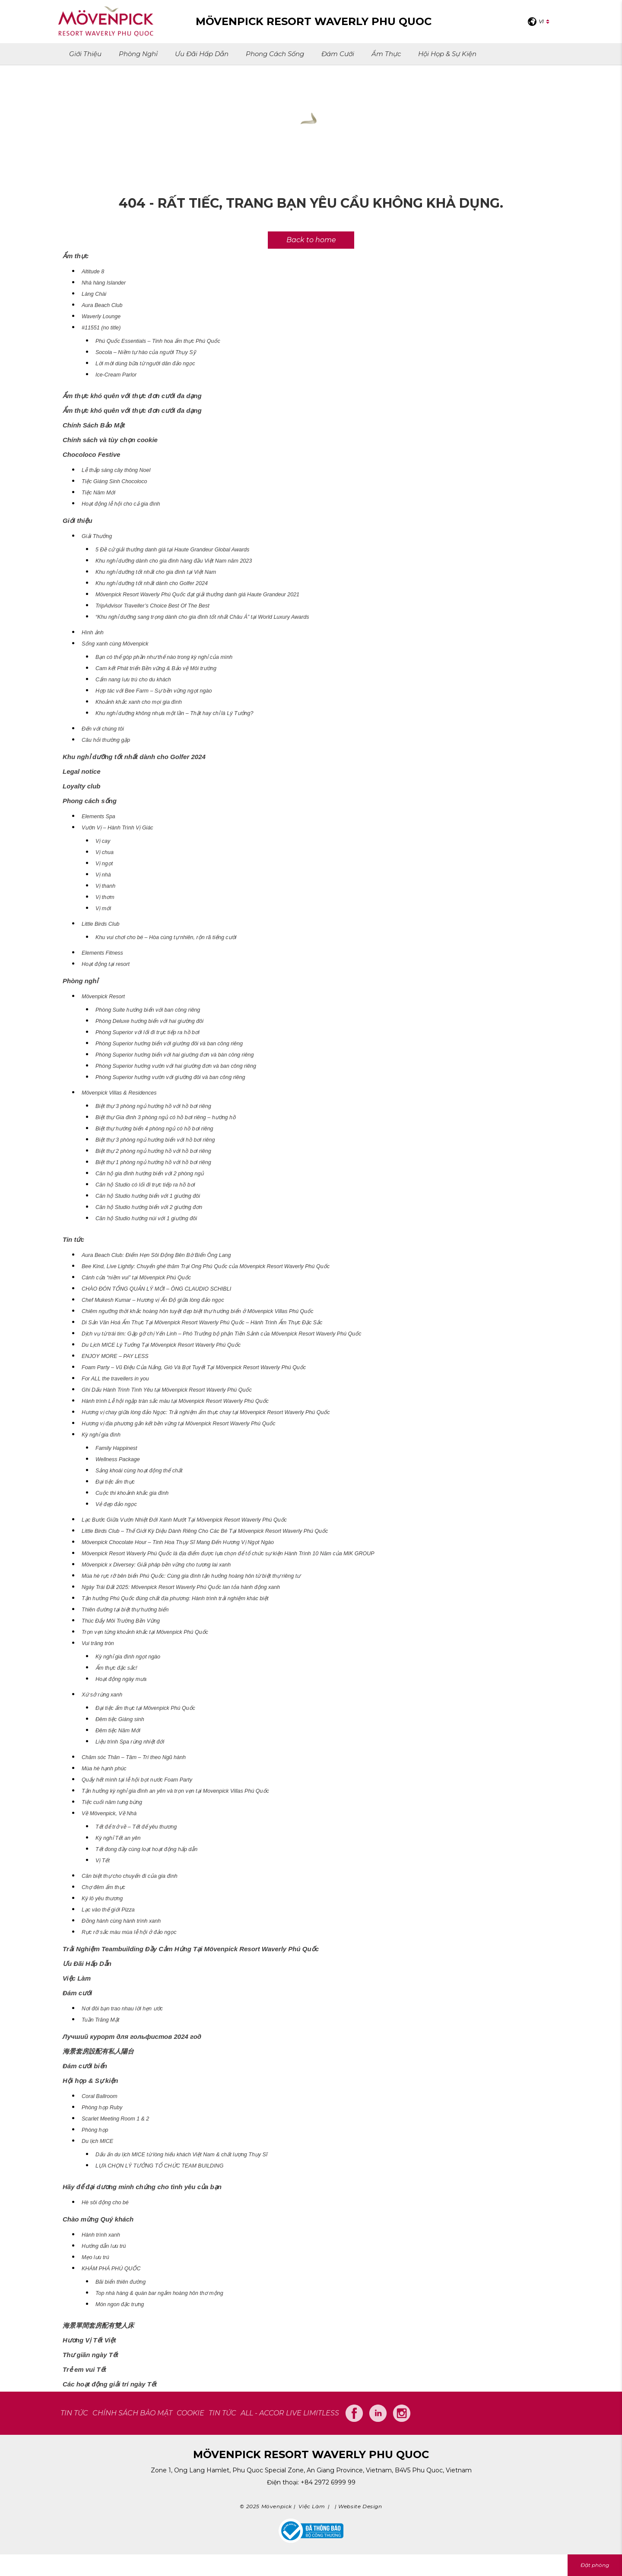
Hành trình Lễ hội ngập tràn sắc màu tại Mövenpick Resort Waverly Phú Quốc (175, 1401)
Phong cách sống (275, 54)
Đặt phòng (595, 2565)
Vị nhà (103, 875)
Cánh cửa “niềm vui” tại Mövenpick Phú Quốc (136, 1278)
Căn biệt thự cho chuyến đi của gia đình (130, 1876)
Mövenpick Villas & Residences (119, 1093)
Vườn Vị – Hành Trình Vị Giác (117, 828)
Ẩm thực (386, 54)
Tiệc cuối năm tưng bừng (112, 1802)
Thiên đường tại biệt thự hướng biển (125, 1610)
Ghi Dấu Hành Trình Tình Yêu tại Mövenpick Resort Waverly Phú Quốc (167, 1390)
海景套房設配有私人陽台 (98, 2051)
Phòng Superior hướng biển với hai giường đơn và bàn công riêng (174, 1055)
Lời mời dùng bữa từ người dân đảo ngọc (145, 364)
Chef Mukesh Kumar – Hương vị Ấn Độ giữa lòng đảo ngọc (153, 1300)
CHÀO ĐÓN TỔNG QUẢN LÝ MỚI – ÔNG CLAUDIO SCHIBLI (156, 1289)
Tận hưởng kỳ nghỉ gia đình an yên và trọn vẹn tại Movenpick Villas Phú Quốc (175, 1791)
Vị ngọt (104, 864)
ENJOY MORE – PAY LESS (115, 1356)
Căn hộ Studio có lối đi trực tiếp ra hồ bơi (145, 1185)
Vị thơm (104, 897)
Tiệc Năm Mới (98, 493)
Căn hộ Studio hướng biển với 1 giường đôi (147, 1196)
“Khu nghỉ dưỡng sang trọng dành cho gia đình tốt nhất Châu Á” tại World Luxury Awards (202, 617)
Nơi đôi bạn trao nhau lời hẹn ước (122, 2009)
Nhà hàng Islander (104, 283)
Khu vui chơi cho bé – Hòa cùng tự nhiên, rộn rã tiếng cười (165, 937)
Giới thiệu (85, 54)
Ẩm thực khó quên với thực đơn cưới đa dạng (132, 395)
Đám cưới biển (85, 2066)
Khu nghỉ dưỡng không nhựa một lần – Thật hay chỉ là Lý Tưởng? (174, 713)
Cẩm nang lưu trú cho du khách (133, 680)
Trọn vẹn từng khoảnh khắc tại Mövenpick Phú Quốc (145, 1632)
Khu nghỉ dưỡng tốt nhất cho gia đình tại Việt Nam (155, 572)
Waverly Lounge (101, 316)
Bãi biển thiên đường (120, 2282)
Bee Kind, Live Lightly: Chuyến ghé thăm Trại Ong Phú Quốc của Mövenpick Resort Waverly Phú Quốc (206, 1266)
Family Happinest (116, 1448)
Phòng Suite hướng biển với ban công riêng (147, 1010)
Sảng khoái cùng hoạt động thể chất (138, 1471)
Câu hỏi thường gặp (106, 740)
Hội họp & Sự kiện (447, 54)
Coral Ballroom (99, 2096)
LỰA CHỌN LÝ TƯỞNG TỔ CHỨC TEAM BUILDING (159, 2166)
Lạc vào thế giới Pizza (108, 1910)
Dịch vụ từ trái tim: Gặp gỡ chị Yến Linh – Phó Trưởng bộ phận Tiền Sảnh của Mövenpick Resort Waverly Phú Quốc (222, 1334)
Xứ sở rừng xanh (102, 1695)
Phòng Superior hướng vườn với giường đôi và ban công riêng (170, 1077)
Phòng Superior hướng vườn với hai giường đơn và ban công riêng (175, 1066)
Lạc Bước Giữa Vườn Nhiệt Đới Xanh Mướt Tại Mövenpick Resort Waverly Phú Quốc (184, 1520)
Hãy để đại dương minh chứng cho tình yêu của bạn (142, 2186)
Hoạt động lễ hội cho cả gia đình (121, 504)
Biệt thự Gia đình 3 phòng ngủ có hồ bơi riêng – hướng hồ (165, 1117)
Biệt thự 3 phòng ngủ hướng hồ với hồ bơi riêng (153, 1106)
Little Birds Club (101, 924)
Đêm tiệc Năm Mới (117, 1731)
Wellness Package (117, 1459)
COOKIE (190, 2413)
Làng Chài (94, 294)
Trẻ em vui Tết (84, 2369)
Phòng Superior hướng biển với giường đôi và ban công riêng (169, 1044)
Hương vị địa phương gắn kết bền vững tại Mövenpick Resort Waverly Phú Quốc (179, 1424)
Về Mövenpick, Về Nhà (109, 1813)
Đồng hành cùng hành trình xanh (121, 1921)
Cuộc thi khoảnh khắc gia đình (131, 1493)
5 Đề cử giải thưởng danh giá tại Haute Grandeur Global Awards (172, 550)
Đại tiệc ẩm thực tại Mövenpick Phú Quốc (145, 1708)
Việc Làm (77, 1978)
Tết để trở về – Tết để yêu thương (136, 1827)
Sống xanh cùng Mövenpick (115, 644)
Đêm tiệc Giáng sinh (119, 1719)
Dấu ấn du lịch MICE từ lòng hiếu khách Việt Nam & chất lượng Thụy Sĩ (181, 2155)
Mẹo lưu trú (95, 2257)
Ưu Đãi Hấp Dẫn (201, 54)
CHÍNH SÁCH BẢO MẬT (132, 2413)
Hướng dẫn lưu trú (104, 2246)
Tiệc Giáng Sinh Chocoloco (114, 481)
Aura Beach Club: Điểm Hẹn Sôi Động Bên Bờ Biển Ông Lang (156, 1255)
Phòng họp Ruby (102, 2107)
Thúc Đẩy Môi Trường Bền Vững (121, 1621)
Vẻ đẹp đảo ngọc (116, 1504)
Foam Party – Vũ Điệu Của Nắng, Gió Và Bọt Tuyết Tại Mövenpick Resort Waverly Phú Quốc (194, 1367)
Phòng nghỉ (138, 54)
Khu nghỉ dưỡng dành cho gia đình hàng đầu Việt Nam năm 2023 (173, 561)
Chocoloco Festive (91, 454)
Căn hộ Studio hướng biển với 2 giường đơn (148, 1207)
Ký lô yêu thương (102, 1899)
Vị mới (103, 908)
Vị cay (102, 841)
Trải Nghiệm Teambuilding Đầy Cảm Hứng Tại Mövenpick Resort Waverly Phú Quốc (191, 1949)
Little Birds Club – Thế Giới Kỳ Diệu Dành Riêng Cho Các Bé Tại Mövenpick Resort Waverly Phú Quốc (205, 1531)
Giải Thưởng (97, 536)
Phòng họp (95, 2130)
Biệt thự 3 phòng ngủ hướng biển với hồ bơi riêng (155, 1140)
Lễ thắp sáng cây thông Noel (116, 470)
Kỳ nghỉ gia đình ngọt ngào (127, 1657)
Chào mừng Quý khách (98, 2219)
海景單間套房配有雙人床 (98, 2325)
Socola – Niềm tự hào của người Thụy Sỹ (145, 352)
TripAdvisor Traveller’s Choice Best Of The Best (152, 606)
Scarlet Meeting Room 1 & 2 (115, 2119)
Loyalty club (82, 786)
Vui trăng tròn (98, 1643)
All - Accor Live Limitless (290, 2413)
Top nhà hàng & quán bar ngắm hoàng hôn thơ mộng (159, 2293)
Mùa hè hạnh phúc (104, 1769)
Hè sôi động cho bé (105, 2202)
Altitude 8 (93, 272)
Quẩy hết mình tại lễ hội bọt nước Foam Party (137, 1780)
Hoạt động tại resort (106, 964)
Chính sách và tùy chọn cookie (110, 439)
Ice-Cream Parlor (115, 375)
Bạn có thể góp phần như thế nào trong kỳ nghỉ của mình (163, 657)
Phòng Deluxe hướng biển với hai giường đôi (149, 1021)
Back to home (311, 240)
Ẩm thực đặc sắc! (116, 1668)
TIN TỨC (74, 2413)
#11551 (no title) (101, 328)
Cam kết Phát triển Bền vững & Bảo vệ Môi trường (155, 668)
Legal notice (82, 771)
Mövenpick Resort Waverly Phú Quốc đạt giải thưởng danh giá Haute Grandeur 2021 (197, 595)
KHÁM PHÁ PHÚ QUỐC (111, 2269)
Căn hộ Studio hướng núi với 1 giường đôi (146, 1218)
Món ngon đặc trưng (119, 2304)
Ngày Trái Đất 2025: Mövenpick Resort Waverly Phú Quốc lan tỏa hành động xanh (181, 1587)
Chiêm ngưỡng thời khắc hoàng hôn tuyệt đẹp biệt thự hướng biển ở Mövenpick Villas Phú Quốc (198, 1311)
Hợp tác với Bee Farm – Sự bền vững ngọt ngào (153, 691)
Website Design (360, 2506)
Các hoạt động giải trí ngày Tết (110, 2384)
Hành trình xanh (101, 2235)
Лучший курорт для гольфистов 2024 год (132, 2036)
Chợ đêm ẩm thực (103, 1887)
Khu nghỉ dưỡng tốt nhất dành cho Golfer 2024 (151, 583)
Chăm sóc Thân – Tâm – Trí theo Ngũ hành (134, 1757)
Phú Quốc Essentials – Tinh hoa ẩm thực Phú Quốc (157, 341)
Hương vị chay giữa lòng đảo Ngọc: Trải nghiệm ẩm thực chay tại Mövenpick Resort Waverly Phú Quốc (206, 1412)
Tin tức (73, 1239)
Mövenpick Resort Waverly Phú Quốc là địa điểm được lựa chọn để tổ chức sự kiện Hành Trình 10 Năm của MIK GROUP (228, 1554)
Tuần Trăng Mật (100, 2020)
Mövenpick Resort (103, 997)
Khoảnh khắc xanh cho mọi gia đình (138, 702)
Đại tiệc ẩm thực (115, 1482)
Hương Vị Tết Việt (89, 2340)
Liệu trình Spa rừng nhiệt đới (129, 1742)
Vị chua (104, 852)
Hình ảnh (93, 633)
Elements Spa (98, 816)
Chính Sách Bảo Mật (94, 425)
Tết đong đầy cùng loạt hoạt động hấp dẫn (146, 1849)
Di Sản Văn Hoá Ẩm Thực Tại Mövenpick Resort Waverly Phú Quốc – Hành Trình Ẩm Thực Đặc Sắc (202, 1323)
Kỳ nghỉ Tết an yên (118, 1838)
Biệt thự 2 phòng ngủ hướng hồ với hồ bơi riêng (153, 1151)
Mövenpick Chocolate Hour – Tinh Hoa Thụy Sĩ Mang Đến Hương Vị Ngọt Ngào (178, 1542)
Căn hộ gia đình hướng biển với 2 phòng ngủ (149, 1174)
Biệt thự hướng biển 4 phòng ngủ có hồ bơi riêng (154, 1129)
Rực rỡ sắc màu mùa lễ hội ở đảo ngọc (129, 1932)
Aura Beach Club (102, 305)
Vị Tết (102, 1861)
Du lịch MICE (97, 2141)
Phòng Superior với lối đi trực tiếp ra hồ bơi (147, 1032)
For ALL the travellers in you (115, 1379)
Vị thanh (105, 886)
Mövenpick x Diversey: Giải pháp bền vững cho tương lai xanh (156, 1565)
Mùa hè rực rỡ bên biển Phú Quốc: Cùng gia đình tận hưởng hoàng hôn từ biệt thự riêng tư (191, 1576)
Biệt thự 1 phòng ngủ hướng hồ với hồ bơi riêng (153, 1162)
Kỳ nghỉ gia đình (101, 1435)
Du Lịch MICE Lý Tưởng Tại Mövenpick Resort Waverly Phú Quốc (161, 1345)
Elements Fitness (102, 953)
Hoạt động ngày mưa (120, 1679)
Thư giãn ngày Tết (90, 2354)
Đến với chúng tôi (103, 729)
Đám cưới (337, 54)
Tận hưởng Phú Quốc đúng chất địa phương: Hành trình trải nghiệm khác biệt (175, 1598)
